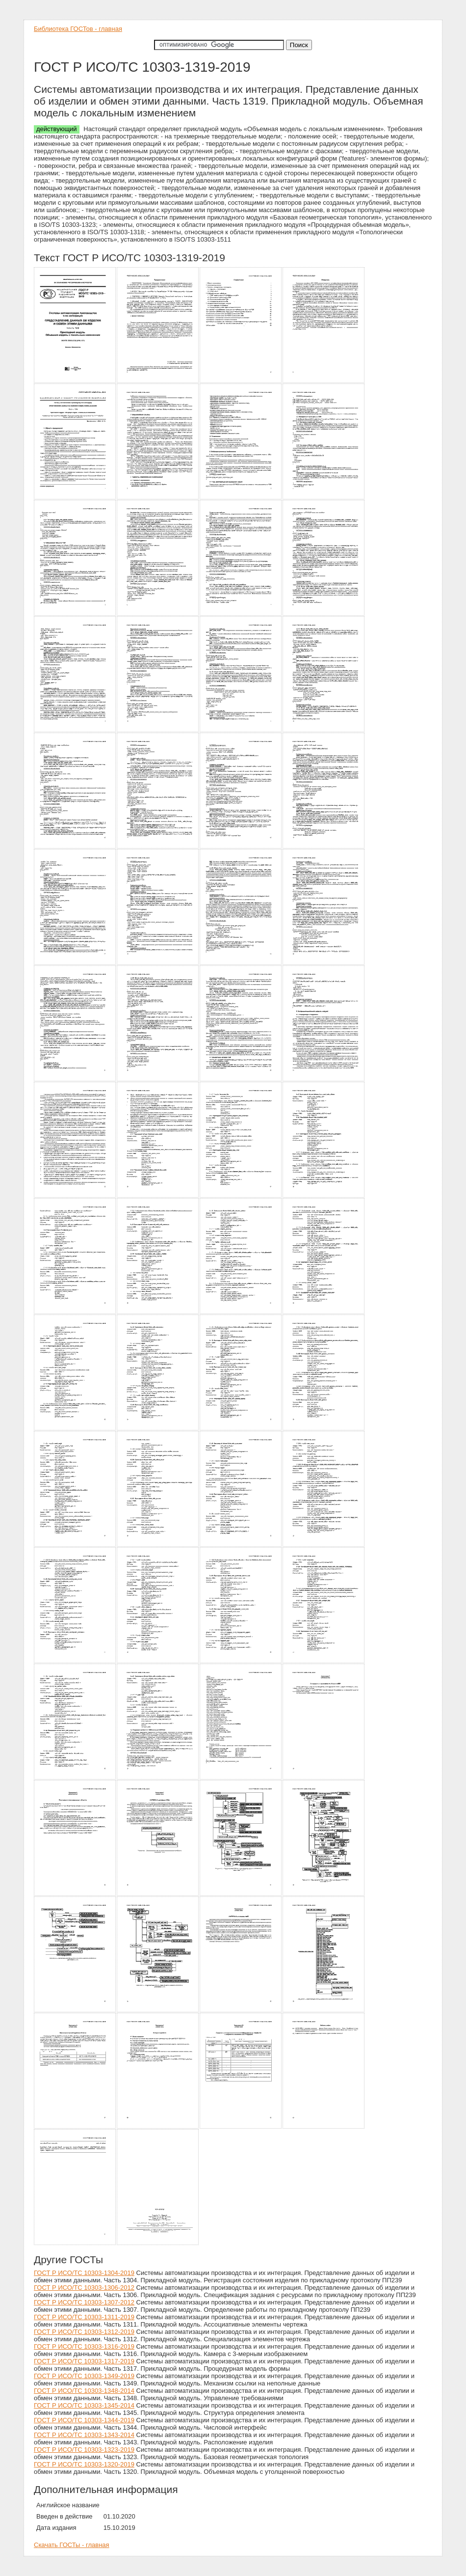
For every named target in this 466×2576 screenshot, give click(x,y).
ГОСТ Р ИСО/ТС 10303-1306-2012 (84, 2287)
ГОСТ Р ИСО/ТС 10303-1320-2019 (84, 2464)
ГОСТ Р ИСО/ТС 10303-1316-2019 (84, 2346)
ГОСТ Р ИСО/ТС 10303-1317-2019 (84, 2361)
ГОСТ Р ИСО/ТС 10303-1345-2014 (84, 2405)
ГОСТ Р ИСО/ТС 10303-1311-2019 (84, 2317)
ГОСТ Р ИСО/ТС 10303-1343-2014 (84, 2435)
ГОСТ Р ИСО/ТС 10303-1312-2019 (84, 2331)
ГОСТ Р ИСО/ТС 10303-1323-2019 (84, 2449)
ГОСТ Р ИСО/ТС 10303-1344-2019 (84, 2420)
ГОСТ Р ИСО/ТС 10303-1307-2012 (84, 2302)
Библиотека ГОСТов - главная (78, 28)
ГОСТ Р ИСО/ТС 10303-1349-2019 (84, 2376)
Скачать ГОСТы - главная (71, 2545)
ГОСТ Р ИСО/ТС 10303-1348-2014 (84, 2390)
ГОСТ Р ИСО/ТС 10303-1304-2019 (84, 2272)
